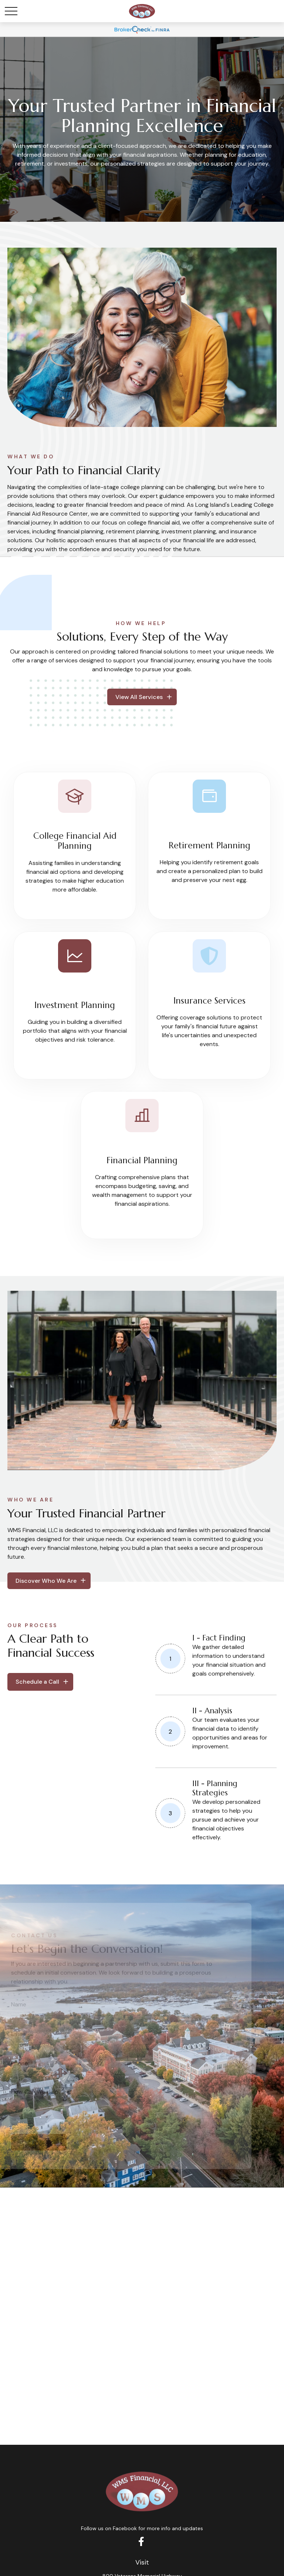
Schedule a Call (37, 1682)
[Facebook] (141, 2541)
